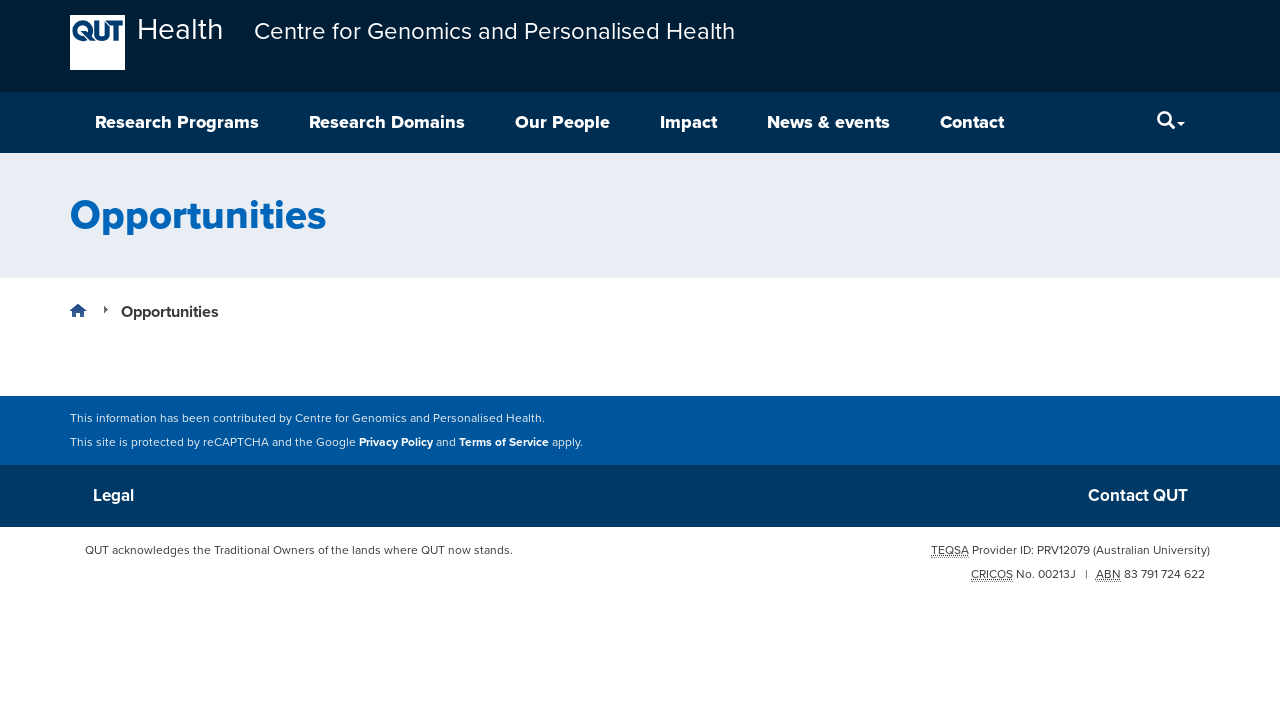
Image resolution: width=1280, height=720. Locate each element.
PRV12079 (1063, 550)
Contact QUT (1138, 495)
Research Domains (387, 122)
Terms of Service (504, 442)
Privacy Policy (396, 442)
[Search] (1171, 122)
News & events (828, 122)
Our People (562, 122)
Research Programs (177, 122)
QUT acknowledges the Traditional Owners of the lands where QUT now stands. (299, 550)
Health (180, 30)
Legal (113, 495)
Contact (972, 122)
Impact (688, 122)
